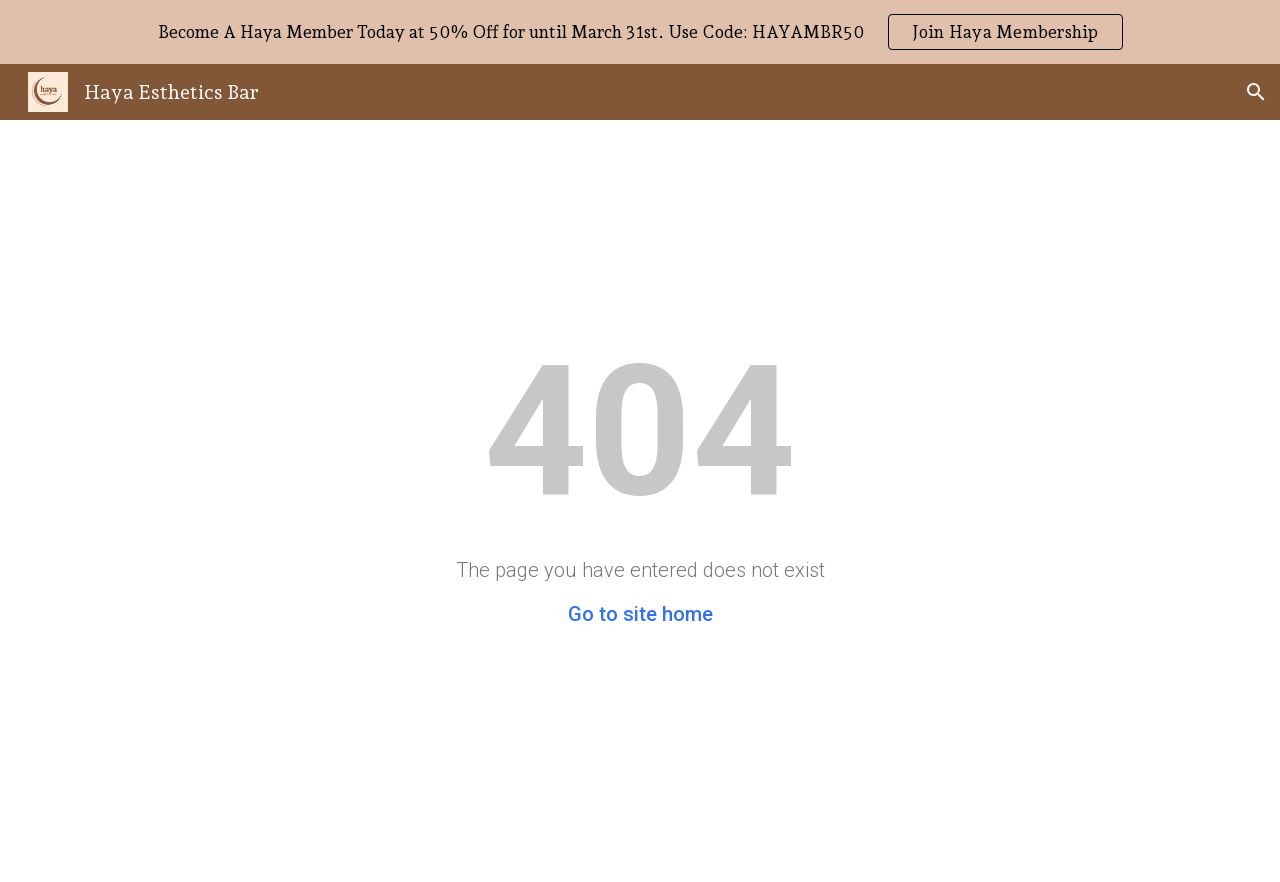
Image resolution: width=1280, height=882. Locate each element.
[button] (1256, 92)
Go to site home (640, 614)
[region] (640, 32)
